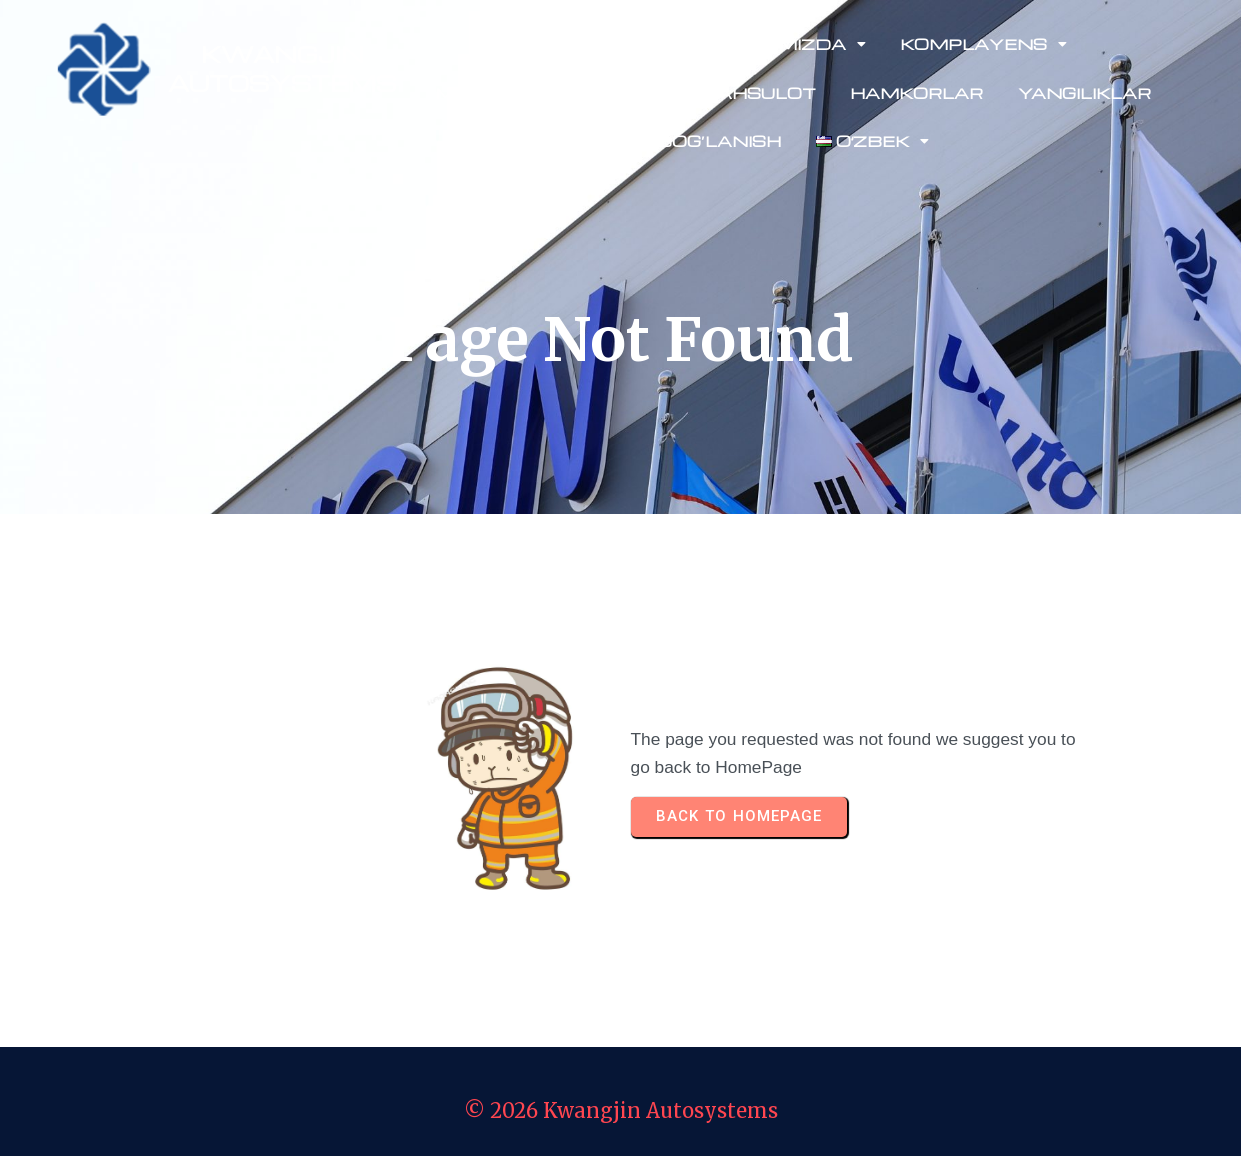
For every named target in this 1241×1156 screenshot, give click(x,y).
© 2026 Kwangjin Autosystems (621, 1110)
